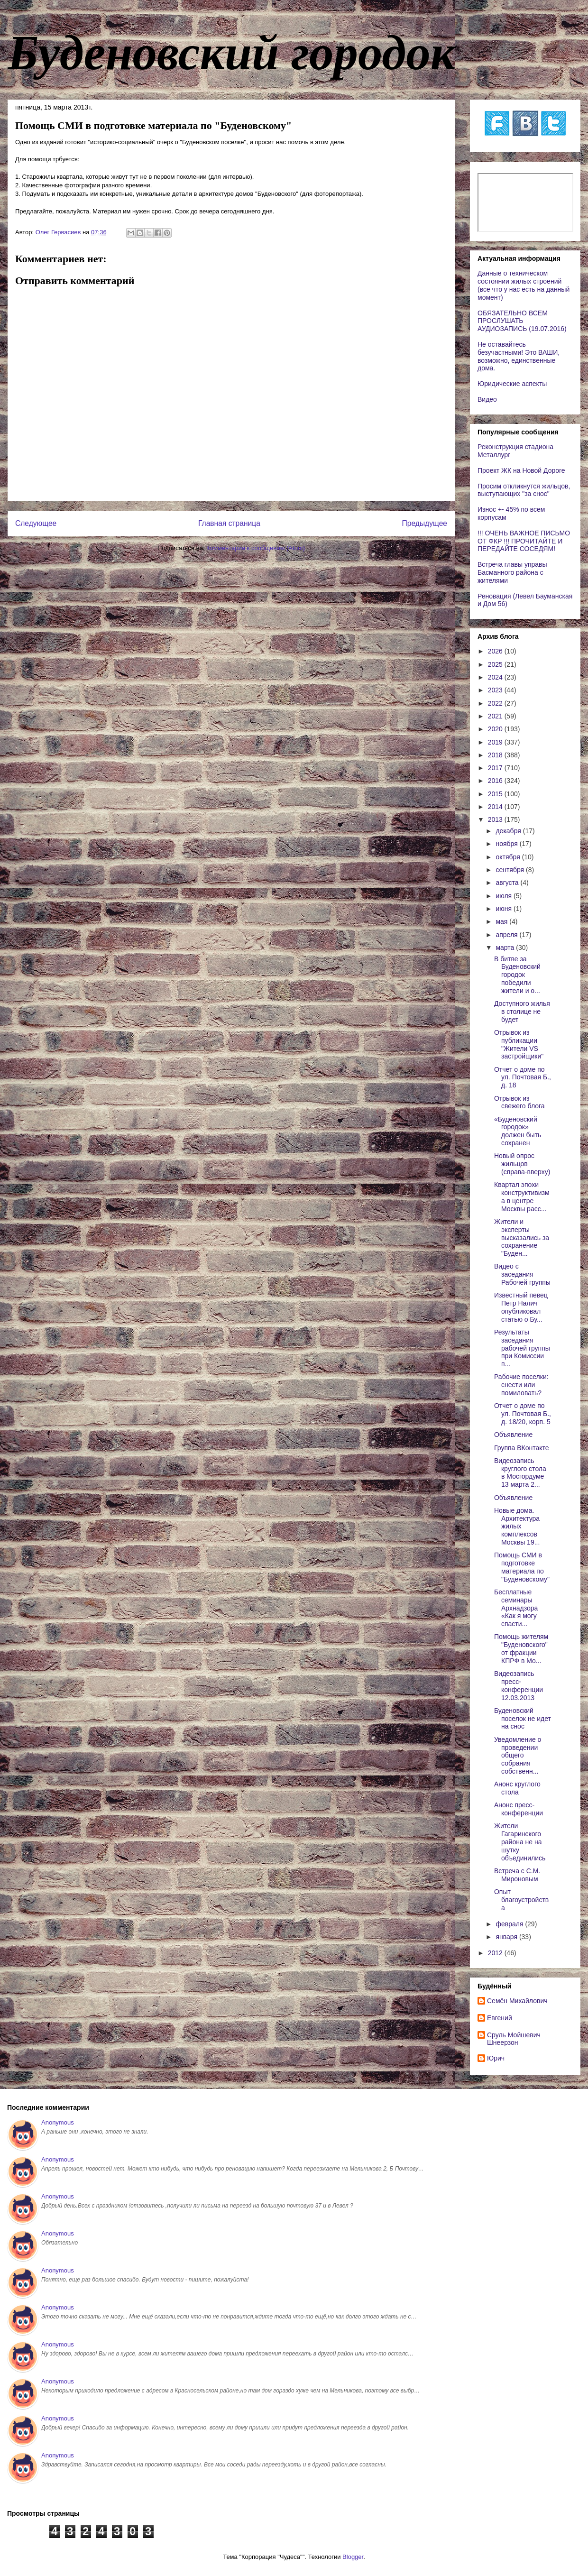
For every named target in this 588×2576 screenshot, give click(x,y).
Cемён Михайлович (517, 2001)
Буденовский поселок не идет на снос (522, 1718)
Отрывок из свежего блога (519, 1102)
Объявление (513, 1434)
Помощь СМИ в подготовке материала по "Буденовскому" (522, 1566)
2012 (496, 1953)
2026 (496, 651)
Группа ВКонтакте (521, 1448)
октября (509, 857)
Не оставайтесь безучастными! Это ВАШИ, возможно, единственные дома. (519, 356)
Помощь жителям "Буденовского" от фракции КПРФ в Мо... (521, 1648)
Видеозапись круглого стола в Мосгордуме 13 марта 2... (520, 1472)
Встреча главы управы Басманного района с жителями (512, 572)
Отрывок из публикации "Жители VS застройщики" (518, 1044)
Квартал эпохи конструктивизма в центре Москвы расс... (522, 1196)
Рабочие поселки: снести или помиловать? (521, 1385)
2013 (496, 819)
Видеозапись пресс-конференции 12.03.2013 (518, 1685)
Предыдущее (424, 523)
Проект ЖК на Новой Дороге (521, 470)
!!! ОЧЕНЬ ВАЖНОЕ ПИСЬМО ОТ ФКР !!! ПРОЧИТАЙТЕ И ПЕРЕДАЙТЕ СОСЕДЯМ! (524, 541)
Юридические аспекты (512, 383)
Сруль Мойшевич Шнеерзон (514, 2039)
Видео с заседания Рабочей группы (522, 1274)
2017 (496, 768)
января (507, 1937)
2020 (496, 729)
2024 (496, 677)
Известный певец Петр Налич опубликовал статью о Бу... (521, 1307)
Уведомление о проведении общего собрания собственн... (517, 1755)
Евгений (499, 2018)
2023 (496, 690)
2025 (496, 664)
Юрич (496, 2058)
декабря (509, 831)
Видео (487, 399)
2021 (496, 716)
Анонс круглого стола (517, 1788)
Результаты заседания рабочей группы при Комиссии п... (522, 1348)
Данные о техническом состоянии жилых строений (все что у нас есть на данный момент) (524, 285)
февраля (510, 1924)
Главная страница (229, 523)
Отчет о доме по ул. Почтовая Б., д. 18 (522, 1077)
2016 (496, 780)
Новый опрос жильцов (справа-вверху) (522, 1164)
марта (506, 947)
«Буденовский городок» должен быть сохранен (517, 1131)
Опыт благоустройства (521, 1900)
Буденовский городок (231, 53)
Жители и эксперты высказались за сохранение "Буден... (521, 1237)
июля (505, 896)
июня (505, 908)
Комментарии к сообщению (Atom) (255, 548)
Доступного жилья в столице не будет (522, 1011)
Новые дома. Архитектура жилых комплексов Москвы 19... (517, 1526)
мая (502, 921)
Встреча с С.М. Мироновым (517, 1875)
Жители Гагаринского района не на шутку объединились (519, 1841)
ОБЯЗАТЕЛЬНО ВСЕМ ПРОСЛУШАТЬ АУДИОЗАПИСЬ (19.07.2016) (522, 321)
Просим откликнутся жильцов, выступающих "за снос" (524, 490)
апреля (507, 934)
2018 (496, 755)
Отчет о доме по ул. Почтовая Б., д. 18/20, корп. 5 (522, 1414)
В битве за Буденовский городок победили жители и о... (517, 974)
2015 (496, 794)
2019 (496, 742)
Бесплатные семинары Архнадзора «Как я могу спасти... (516, 1608)
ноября (507, 843)
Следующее (35, 523)
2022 (496, 703)
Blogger (352, 2556)
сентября (511, 870)
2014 (496, 806)
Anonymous (57, 2122)
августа (508, 882)
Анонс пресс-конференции (518, 1809)
